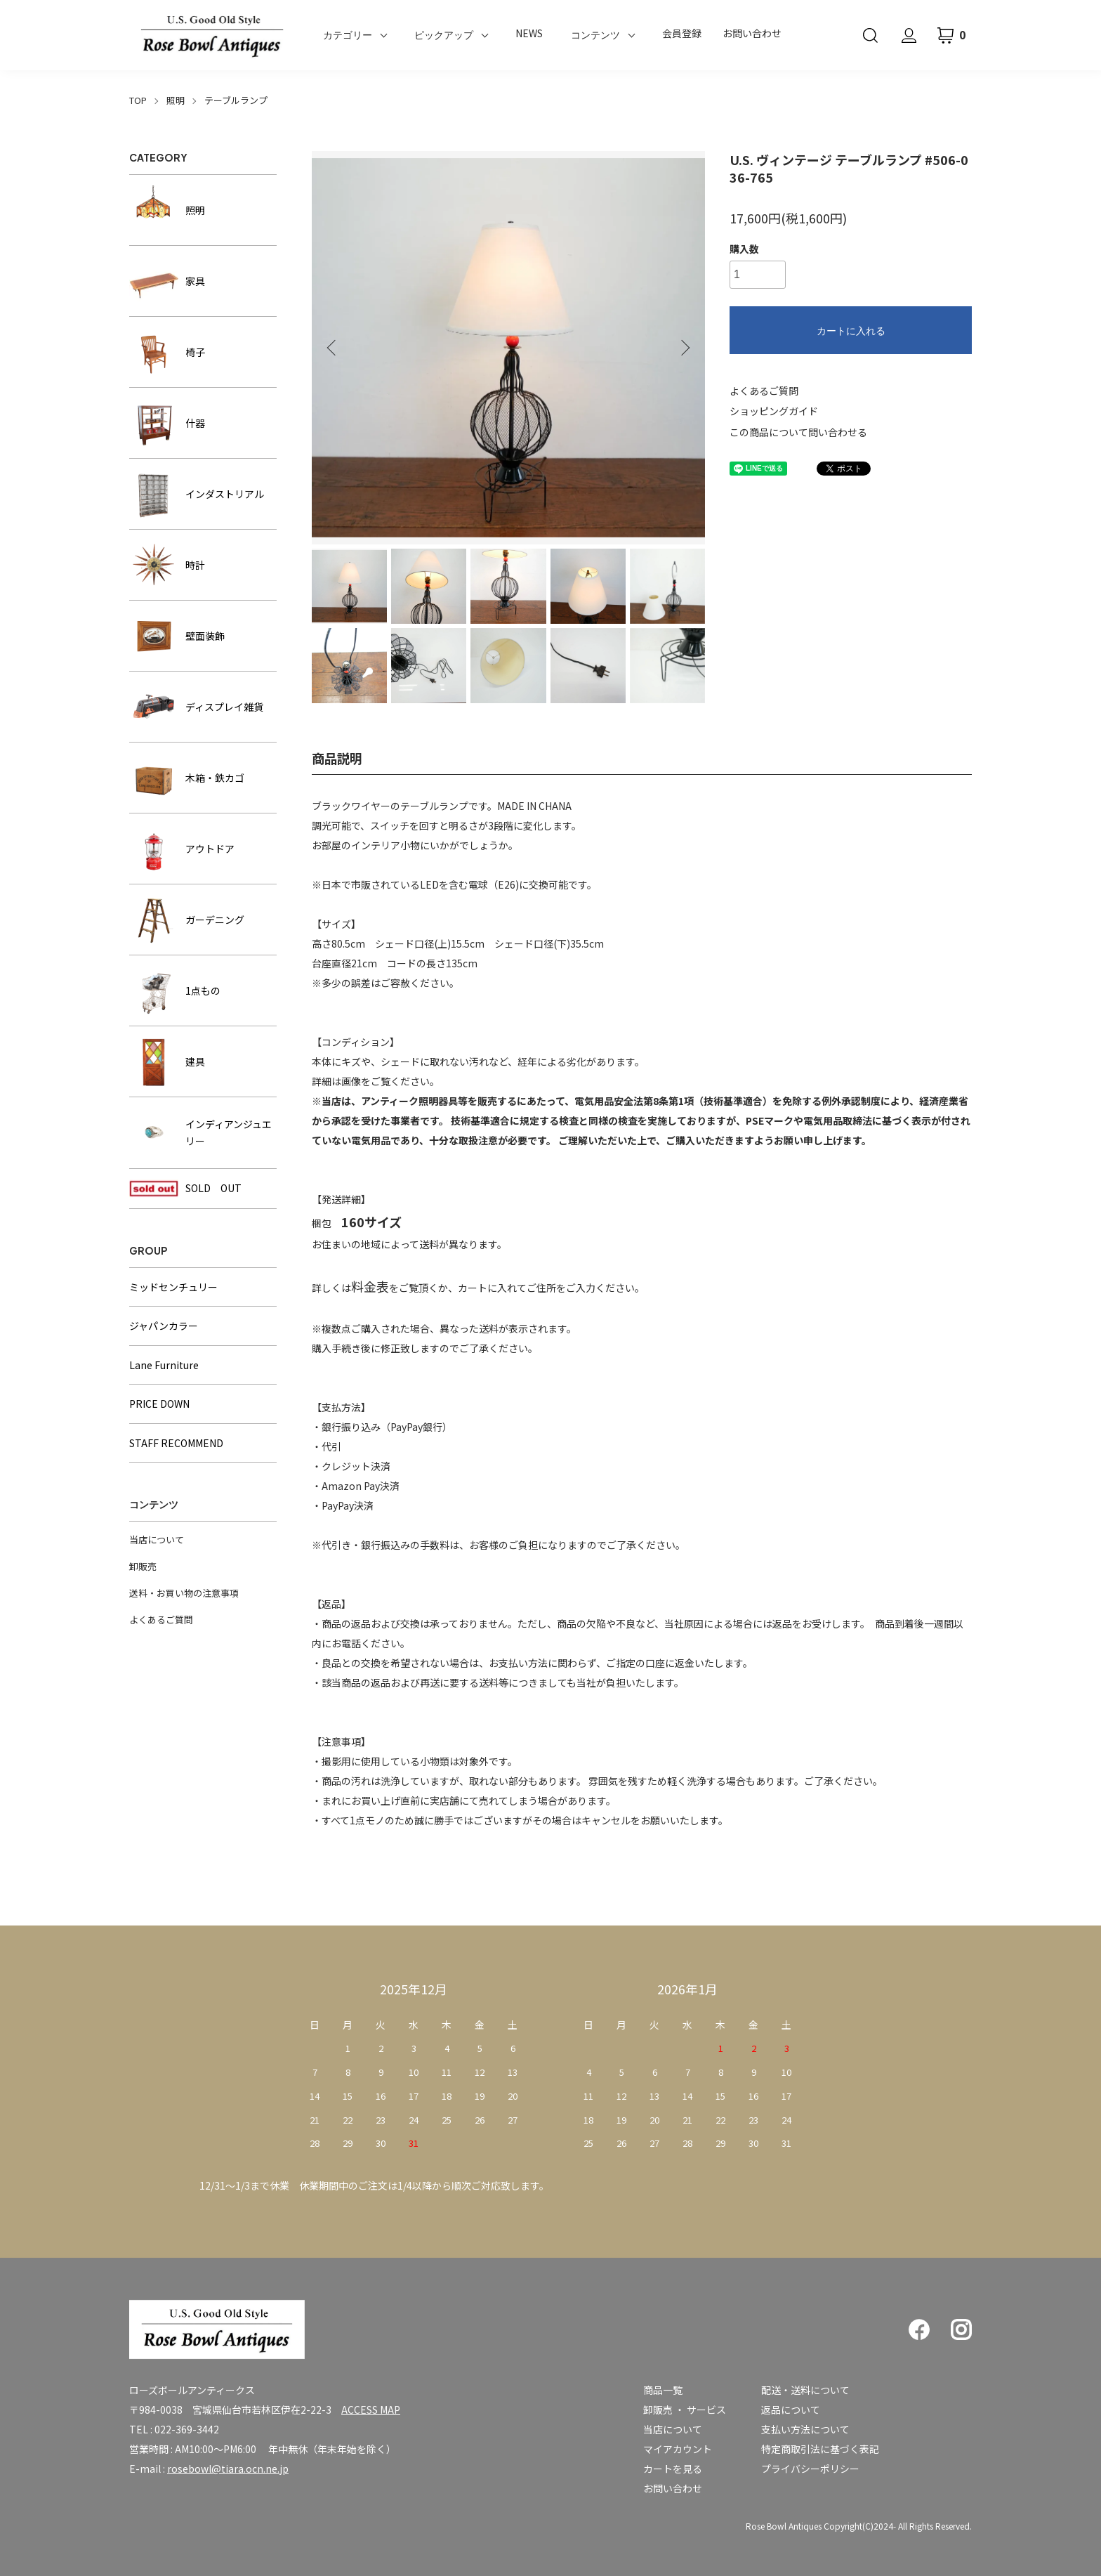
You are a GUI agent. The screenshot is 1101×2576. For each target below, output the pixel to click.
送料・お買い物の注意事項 (184, 1593)
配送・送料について (805, 2390)
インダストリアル (196, 493)
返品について (790, 2409)
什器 (167, 422)
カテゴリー (347, 35)
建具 (167, 1061)
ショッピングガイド (774, 411)
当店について (156, 1539)
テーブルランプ (236, 100)
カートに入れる (851, 330)
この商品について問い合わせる (798, 432)
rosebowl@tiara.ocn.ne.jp (228, 2468)
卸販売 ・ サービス (684, 2409)
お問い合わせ (752, 33)
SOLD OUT (185, 1188)
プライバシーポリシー (810, 2468)
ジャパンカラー (163, 1326)
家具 (167, 281)
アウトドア (182, 848)
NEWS (529, 33)
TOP (138, 100)
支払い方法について (805, 2429)
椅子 (167, 352)
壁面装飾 (177, 635)
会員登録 (681, 33)
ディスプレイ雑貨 (196, 706)
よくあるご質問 (764, 391)
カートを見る (672, 2468)
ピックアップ (443, 35)
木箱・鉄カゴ (186, 777)
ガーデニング (186, 919)
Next (683, 347)
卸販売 (143, 1566)
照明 (175, 100)
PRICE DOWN (159, 1404)
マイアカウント (677, 2449)
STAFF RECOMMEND (176, 1443)
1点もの (174, 990)
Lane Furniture (164, 1365)
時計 (167, 564)
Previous (332, 347)
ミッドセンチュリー (173, 1287)
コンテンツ (595, 35)
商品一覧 (663, 2390)
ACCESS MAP (370, 2409)
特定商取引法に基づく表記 (820, 2449)
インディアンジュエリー (200, 1133)
